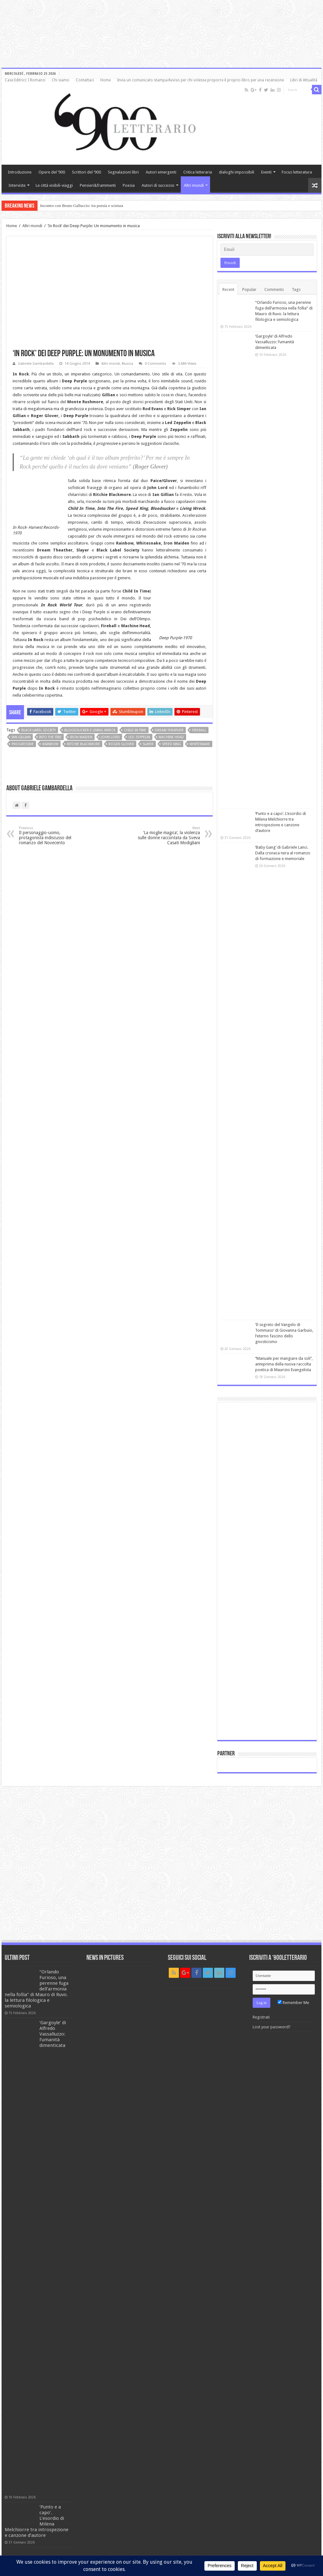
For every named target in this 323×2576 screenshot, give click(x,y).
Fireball (199, 730)
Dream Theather (169, 730)
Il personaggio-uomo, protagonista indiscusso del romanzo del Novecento (51, 835)
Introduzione (20, 172)
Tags (296, 289)
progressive (23, 744)
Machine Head (171, 737)
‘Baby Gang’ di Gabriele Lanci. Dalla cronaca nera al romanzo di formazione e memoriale (282, 853)
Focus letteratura (297, 172)
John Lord (110, 737)
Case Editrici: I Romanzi (25, 80)
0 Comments (155, 364)
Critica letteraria (197, 172)
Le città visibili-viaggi (54, 185)
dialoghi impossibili (236, 172)
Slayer (148, 744)
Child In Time (135, 730)
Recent (228, 289)
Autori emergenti (161, 172)
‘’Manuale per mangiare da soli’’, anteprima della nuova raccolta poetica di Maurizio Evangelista (284, 1364)
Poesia (129, 185)
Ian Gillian (21, 737)
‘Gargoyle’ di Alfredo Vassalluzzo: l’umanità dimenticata (274, 342)
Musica (127, 364)
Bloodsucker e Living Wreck (89, 730)
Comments (274, 289)
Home (105, 80)
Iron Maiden (81, 737)
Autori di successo (158, 185)
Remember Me (293, 2002)
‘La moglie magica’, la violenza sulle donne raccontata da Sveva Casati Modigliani (167, 835)
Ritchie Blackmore (83, 744)
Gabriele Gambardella (36, 364)
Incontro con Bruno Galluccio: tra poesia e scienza (81, 205)
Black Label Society (38, 730)
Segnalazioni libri (123, 172)
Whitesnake (200, 744)
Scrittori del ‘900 (86, 172)
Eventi (266, 172)
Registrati (261, 2017)
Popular (249, 289)
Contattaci (85, 80)
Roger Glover (121, 744)
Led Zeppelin (139, 737)
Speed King (171, 744)
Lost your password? (272, 2027)
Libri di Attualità (303, 80)
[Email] (267, 250)
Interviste (17, 185)
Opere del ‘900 (51, 172)
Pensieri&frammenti (98, 185)
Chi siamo (60, 80)
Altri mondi (194, 185)
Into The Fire (50, 737)
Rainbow (50, 744)
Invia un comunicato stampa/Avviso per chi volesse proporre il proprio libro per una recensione (200, 80)
